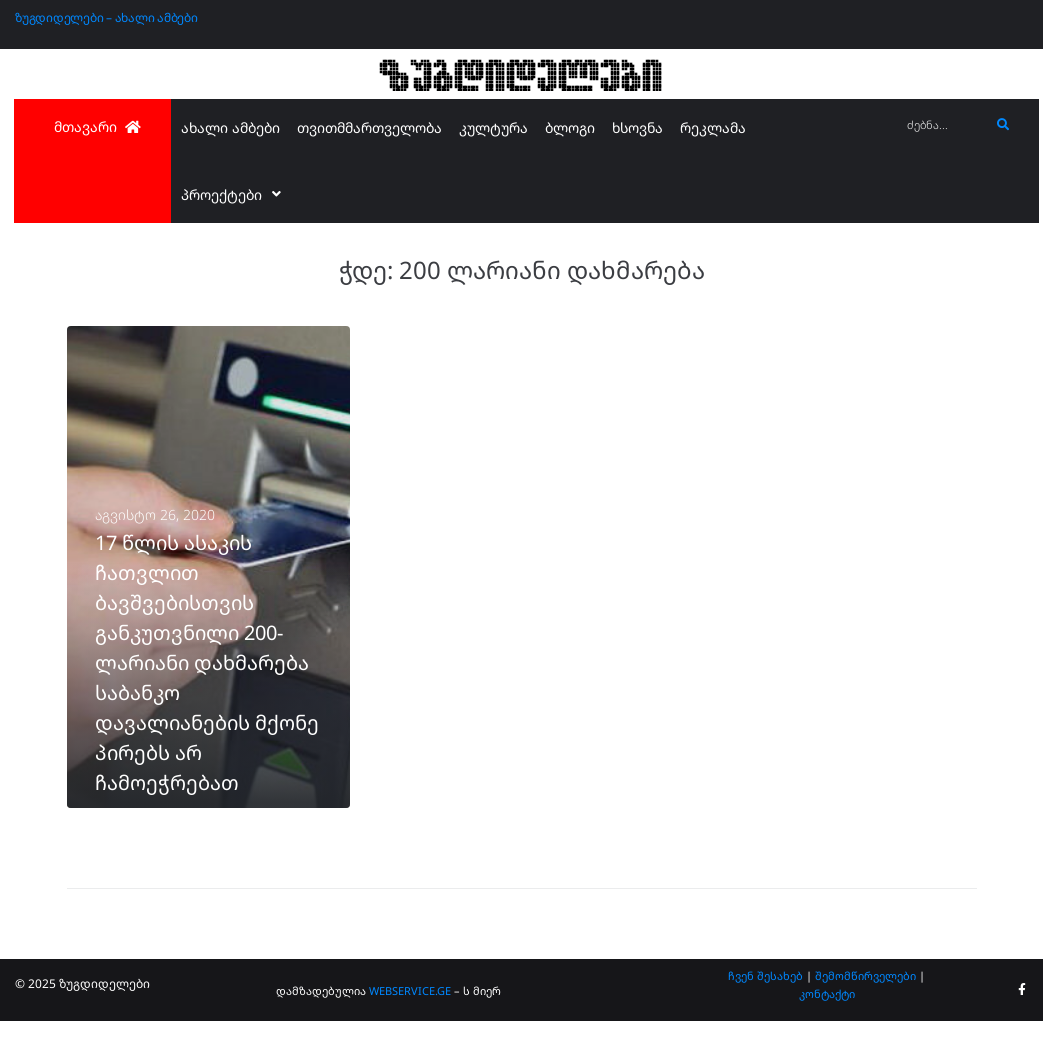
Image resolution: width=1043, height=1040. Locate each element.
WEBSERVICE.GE (411, 1008)
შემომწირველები (865, 993)
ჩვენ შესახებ (765, 993)
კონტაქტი (827, 1011)
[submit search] (1003, 125)
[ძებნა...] (943, 125)
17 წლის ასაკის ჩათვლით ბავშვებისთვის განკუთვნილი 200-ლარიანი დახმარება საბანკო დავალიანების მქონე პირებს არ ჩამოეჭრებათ (207, 680)
